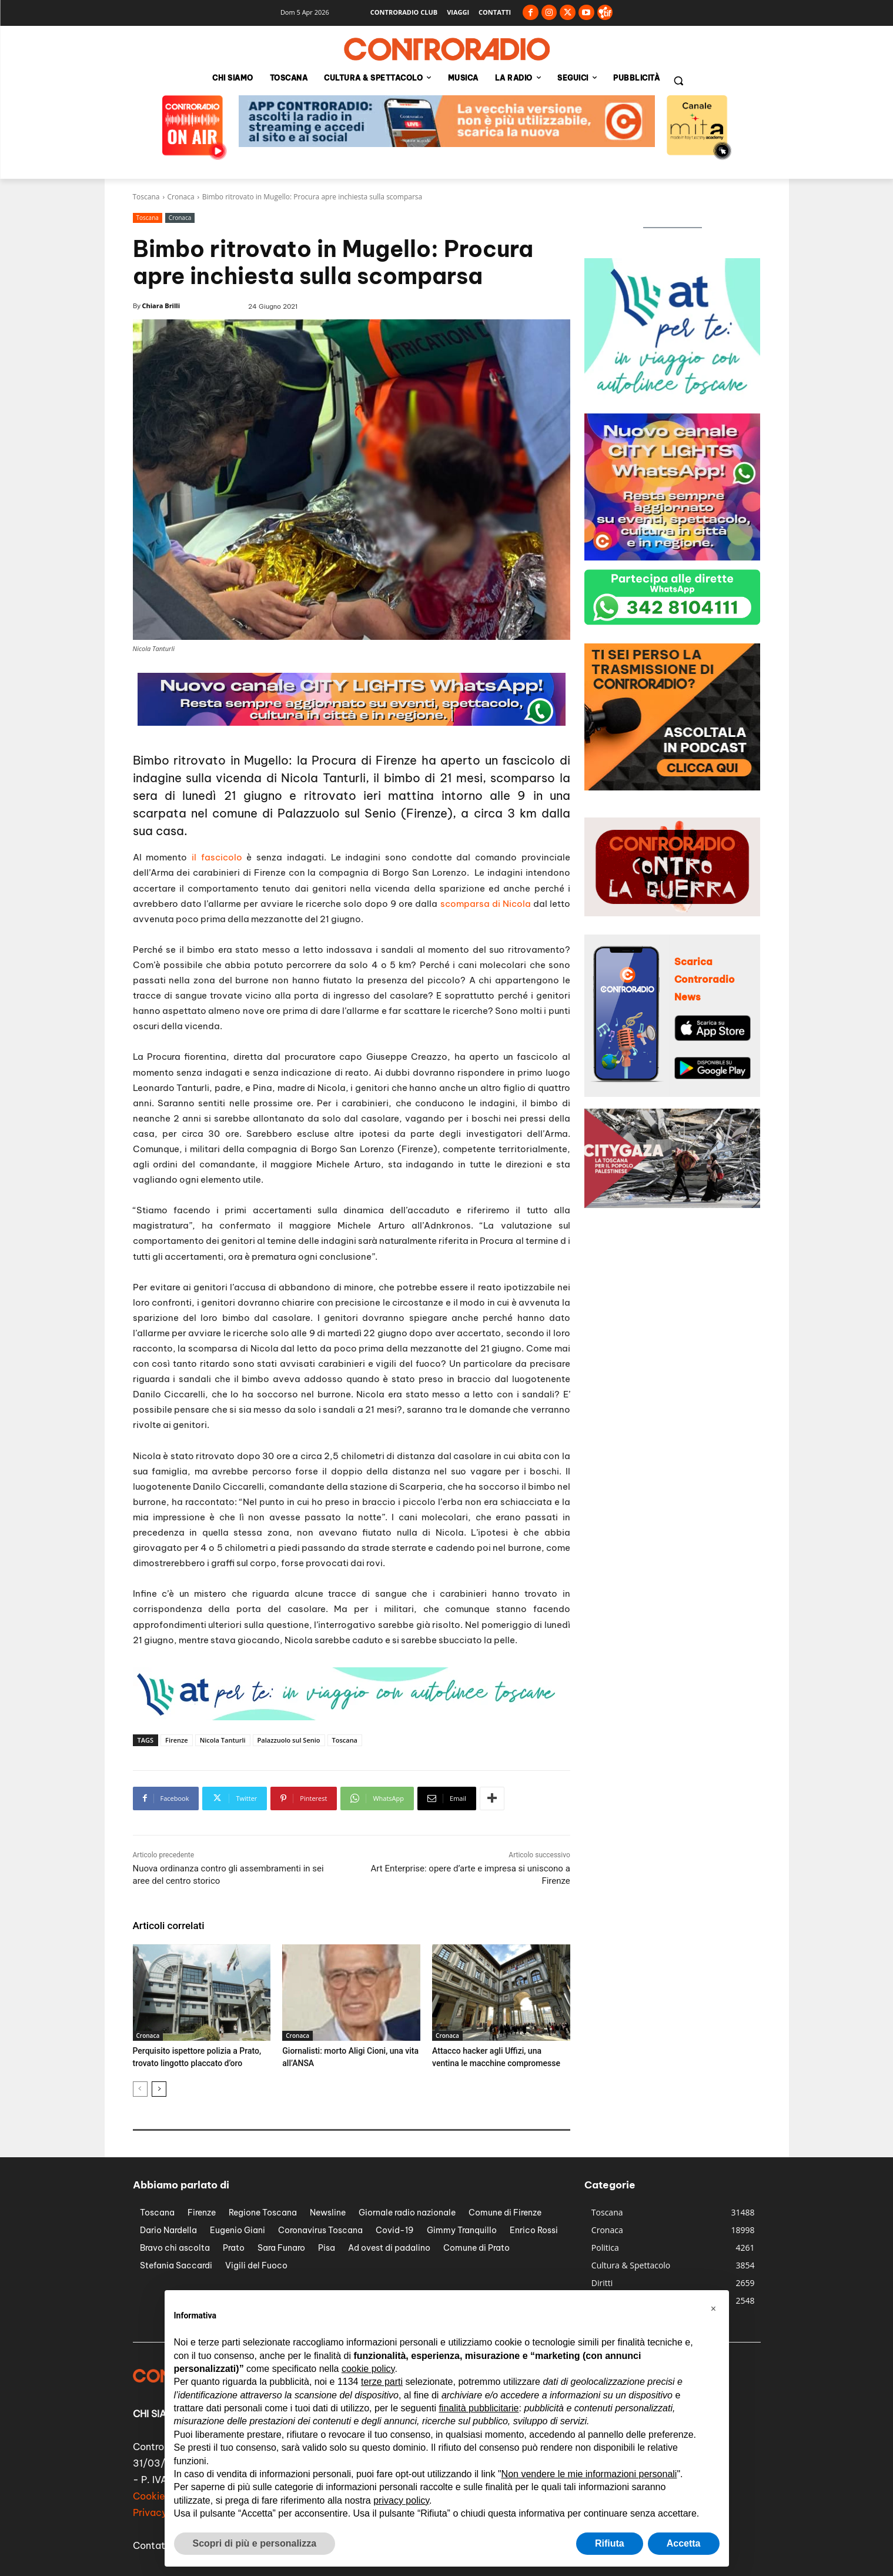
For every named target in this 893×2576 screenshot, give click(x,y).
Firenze (176, 1740)
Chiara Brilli (161, 305)
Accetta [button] (684, 2543)
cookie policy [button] (368, 2369)
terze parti (382, 2382)
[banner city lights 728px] (352, 722)
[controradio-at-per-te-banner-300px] (672, 401)
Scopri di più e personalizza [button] (255, 2543)
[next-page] (159, 2087)
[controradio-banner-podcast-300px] (672, 787)
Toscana (146, 197)
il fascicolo (217, 857)
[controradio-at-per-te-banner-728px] (347, 1717)
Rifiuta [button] (609, 2543)
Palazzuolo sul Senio (288, 1740)
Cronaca (181, 197)
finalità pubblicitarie (479, 2408)
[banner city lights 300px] (672, 557)
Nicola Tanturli (223, 1740)
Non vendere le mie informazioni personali (589, 2474)
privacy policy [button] (401, 2500)
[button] (678, 80)
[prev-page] (140, 2087)
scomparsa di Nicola (485, 903)
